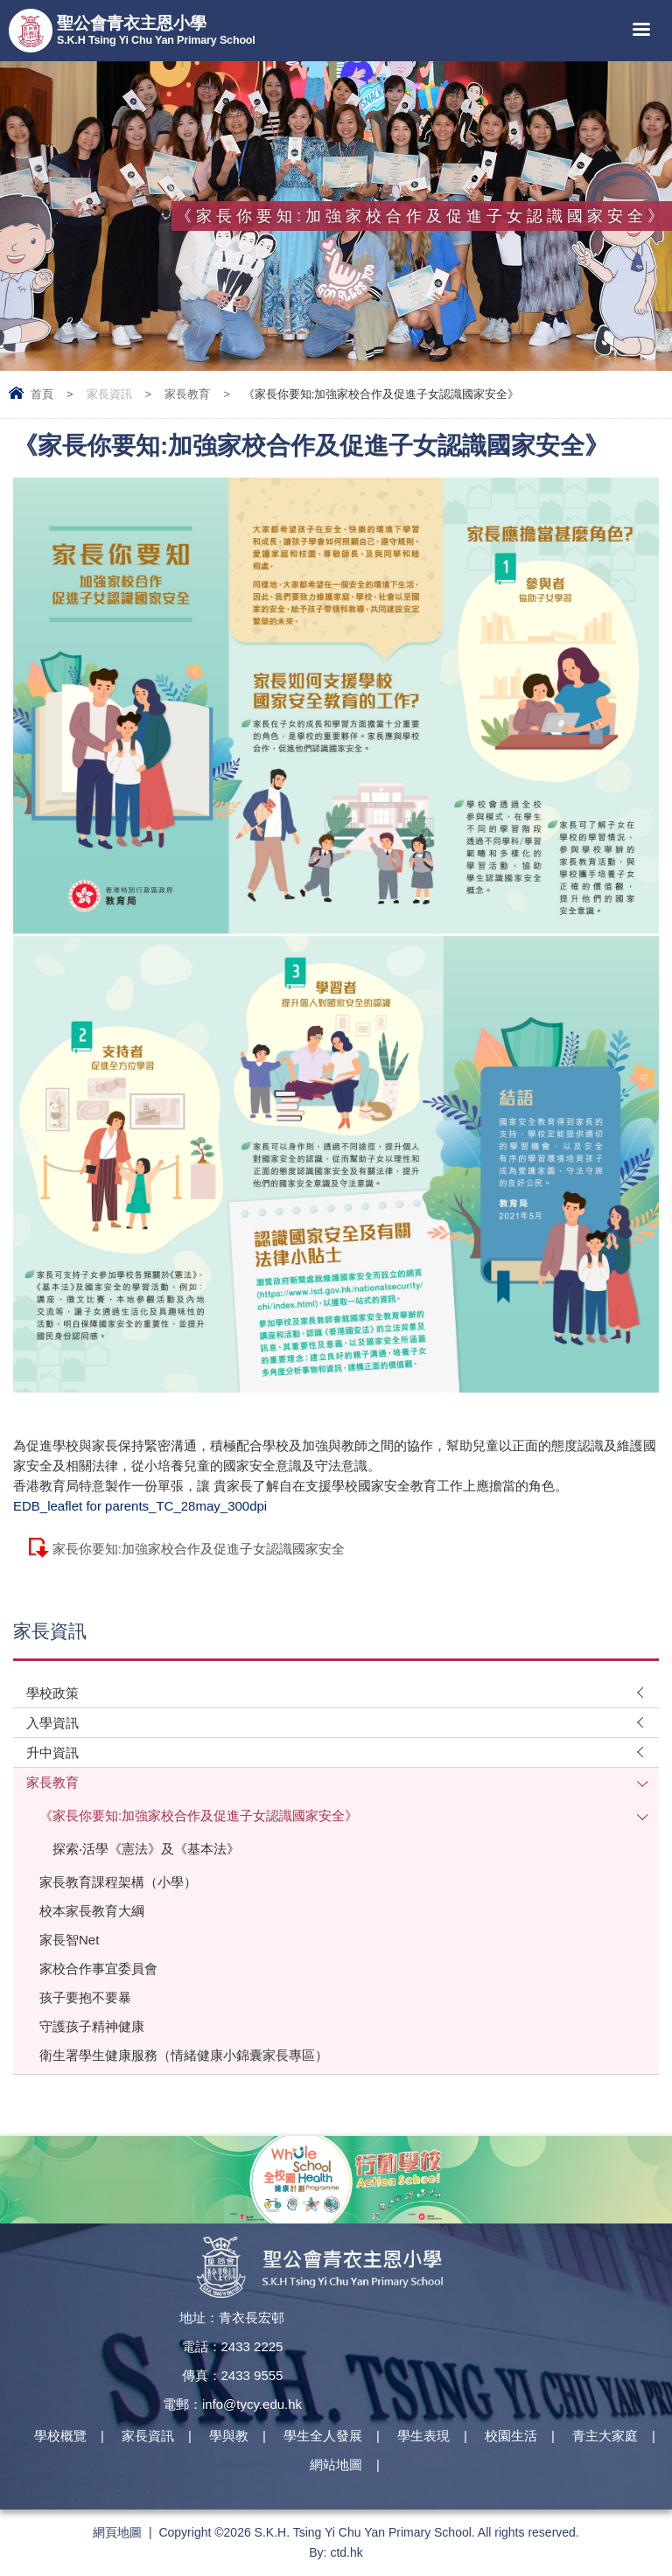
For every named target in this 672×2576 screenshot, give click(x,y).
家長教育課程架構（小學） (118, 1881)
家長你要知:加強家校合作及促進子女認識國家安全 (198, 1548)
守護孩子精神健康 (91, 2026)
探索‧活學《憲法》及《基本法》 (146, 1848)
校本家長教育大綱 (91, 1910)
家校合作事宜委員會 (98, 1968)
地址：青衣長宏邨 (231, 2317)
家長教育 (187, 394)
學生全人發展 (323, 2435)
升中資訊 (52, 1752)
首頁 (42, 394)
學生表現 (423, 2435)
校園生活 (511, 2435)
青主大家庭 (605, 2435)
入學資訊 (52, 1722)
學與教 (228, 2435)
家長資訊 (109, 394)
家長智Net (69, 1939)
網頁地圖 (117, 2532)
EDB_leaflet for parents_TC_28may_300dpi (140, 1505)
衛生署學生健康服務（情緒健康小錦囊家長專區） (183, 2055)
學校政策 (52, 1693)
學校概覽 (60, 2435)
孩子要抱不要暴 (85, 1997)
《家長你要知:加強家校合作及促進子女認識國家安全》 (198, 1815)
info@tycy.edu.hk (252, 2404)
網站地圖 (336, 2464)
